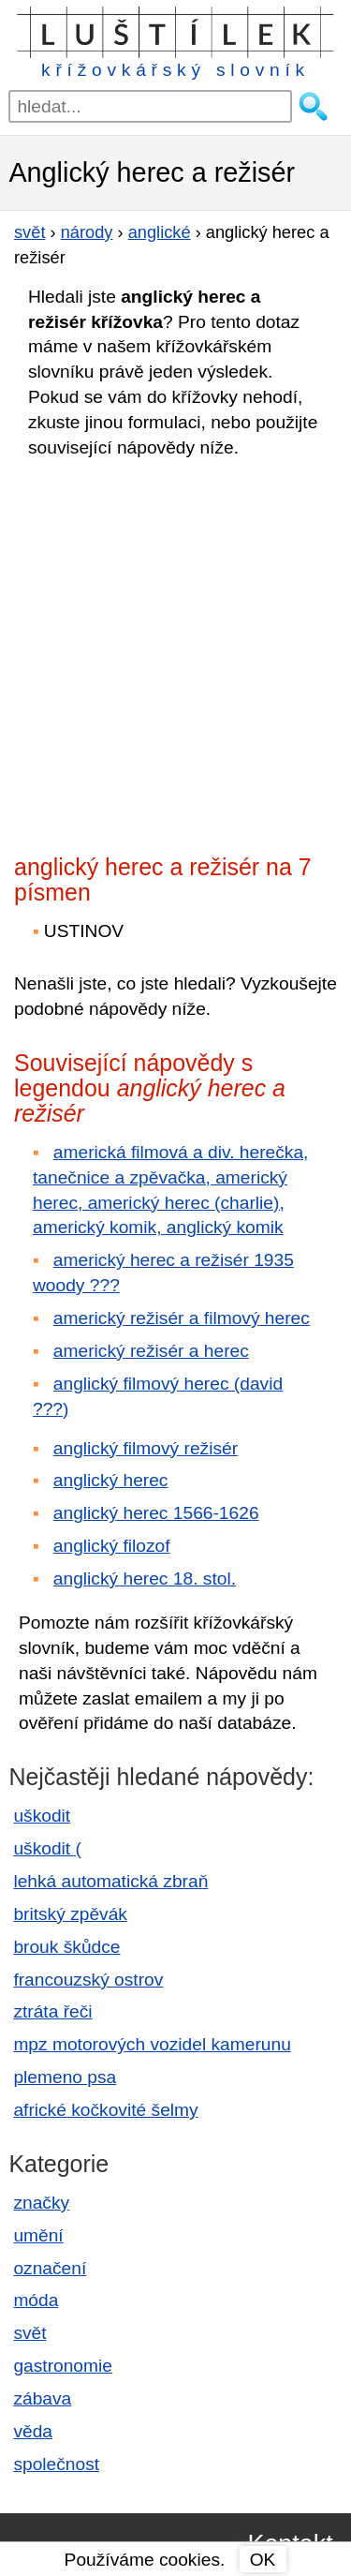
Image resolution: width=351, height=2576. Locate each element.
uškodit (41, 1815)
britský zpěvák (70, 1914)
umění (38, 2235)
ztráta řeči (52, 2011)
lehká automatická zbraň (110, 1881)
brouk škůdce (66, 1947)
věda (32, 2431)
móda (35, 2300)
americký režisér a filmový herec (181, 1318)
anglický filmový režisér (145, 1448)
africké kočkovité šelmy (105, 2110)
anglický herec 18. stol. (144, 1578)
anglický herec (110, 1480)
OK (263, 2559)
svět (29, 2333)
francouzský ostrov (88, 1979)
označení (49, 2268)
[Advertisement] (175, 650)
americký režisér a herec (151, 1351)
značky (41, 2202)
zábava (42, 2398)
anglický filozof (111, 1546)
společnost (56, 2464)
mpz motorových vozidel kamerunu (151, 2044)
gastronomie (62, 2365)
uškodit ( (47, 1848)
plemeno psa (64, 2077)
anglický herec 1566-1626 (156, 1513)
